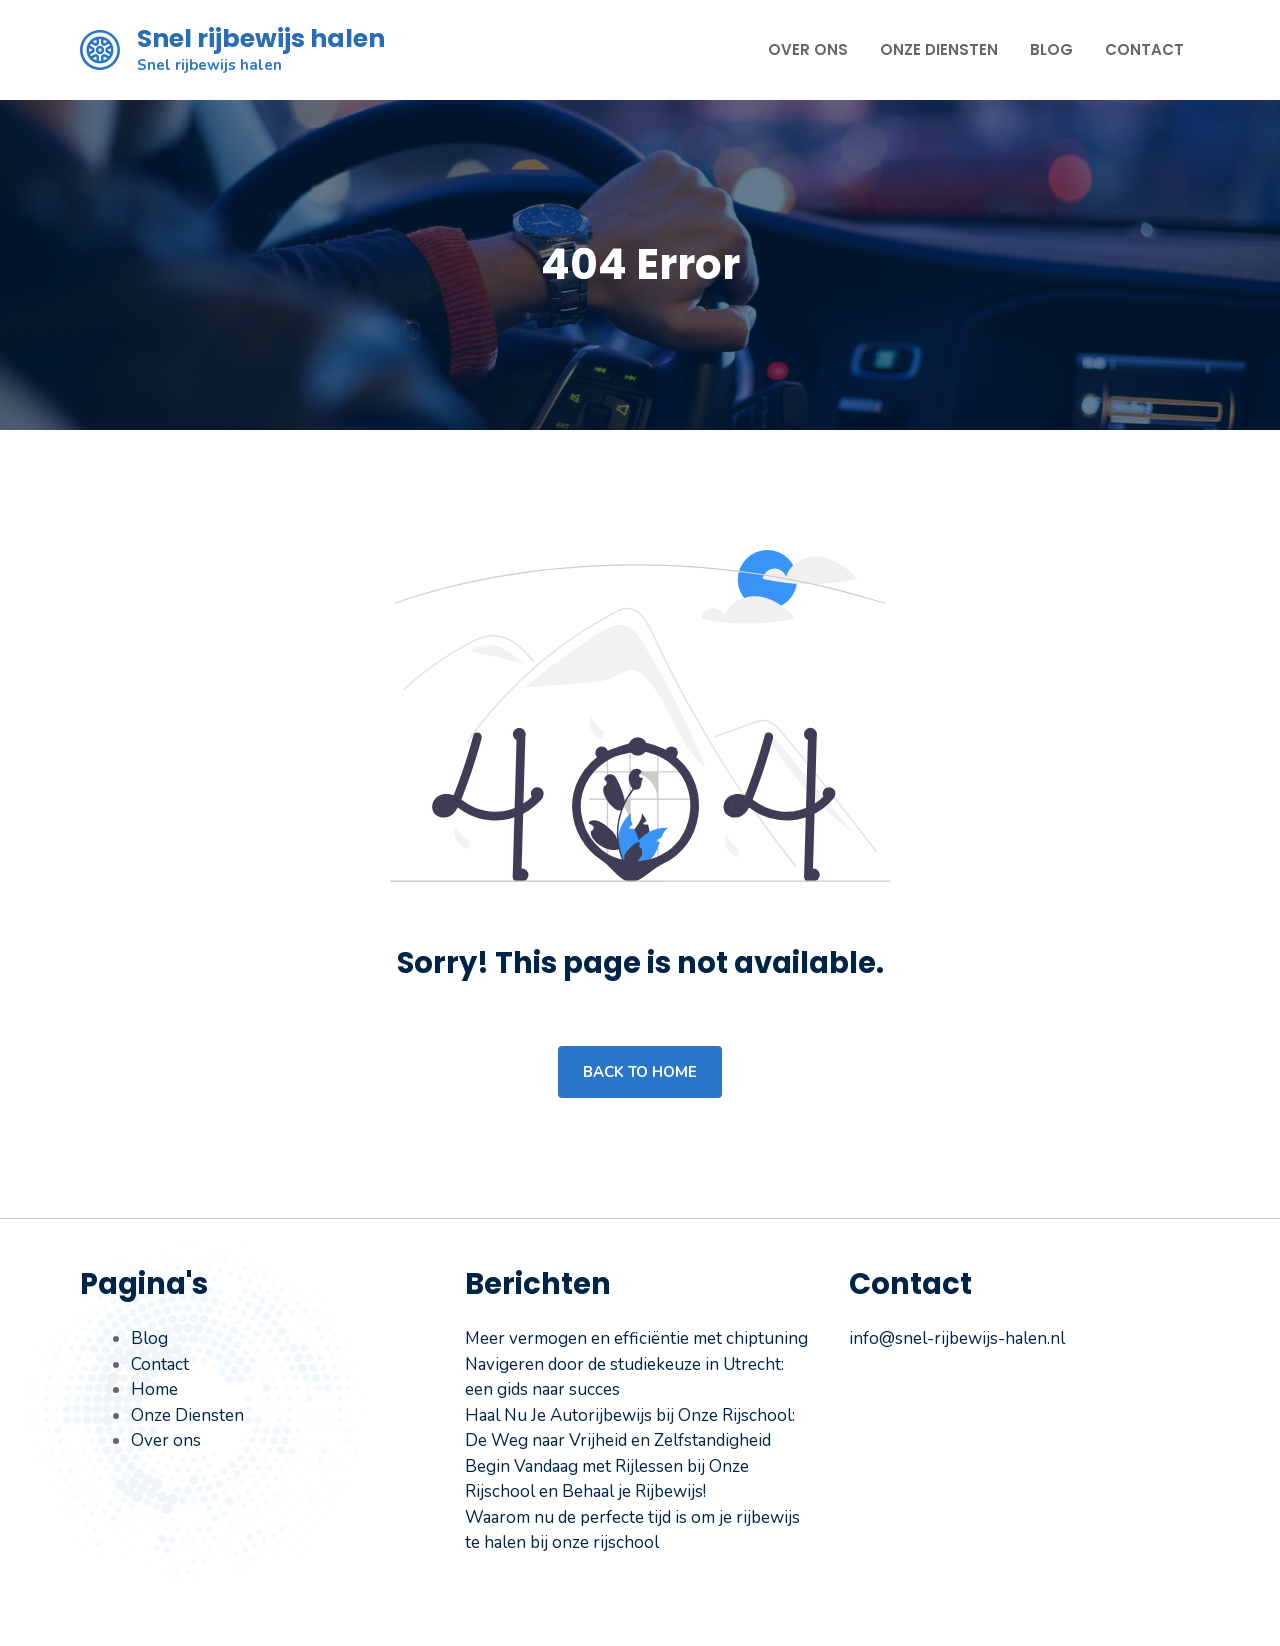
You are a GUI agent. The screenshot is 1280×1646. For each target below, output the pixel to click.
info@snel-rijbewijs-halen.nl (957, 1338)
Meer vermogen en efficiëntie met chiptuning (636, 1338)
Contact (1144, 49)
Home (154, 1389)
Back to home (640, 1072)
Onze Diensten (939, 49)
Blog (1051, 49)
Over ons (808, 49)
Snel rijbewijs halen (261, 38)
